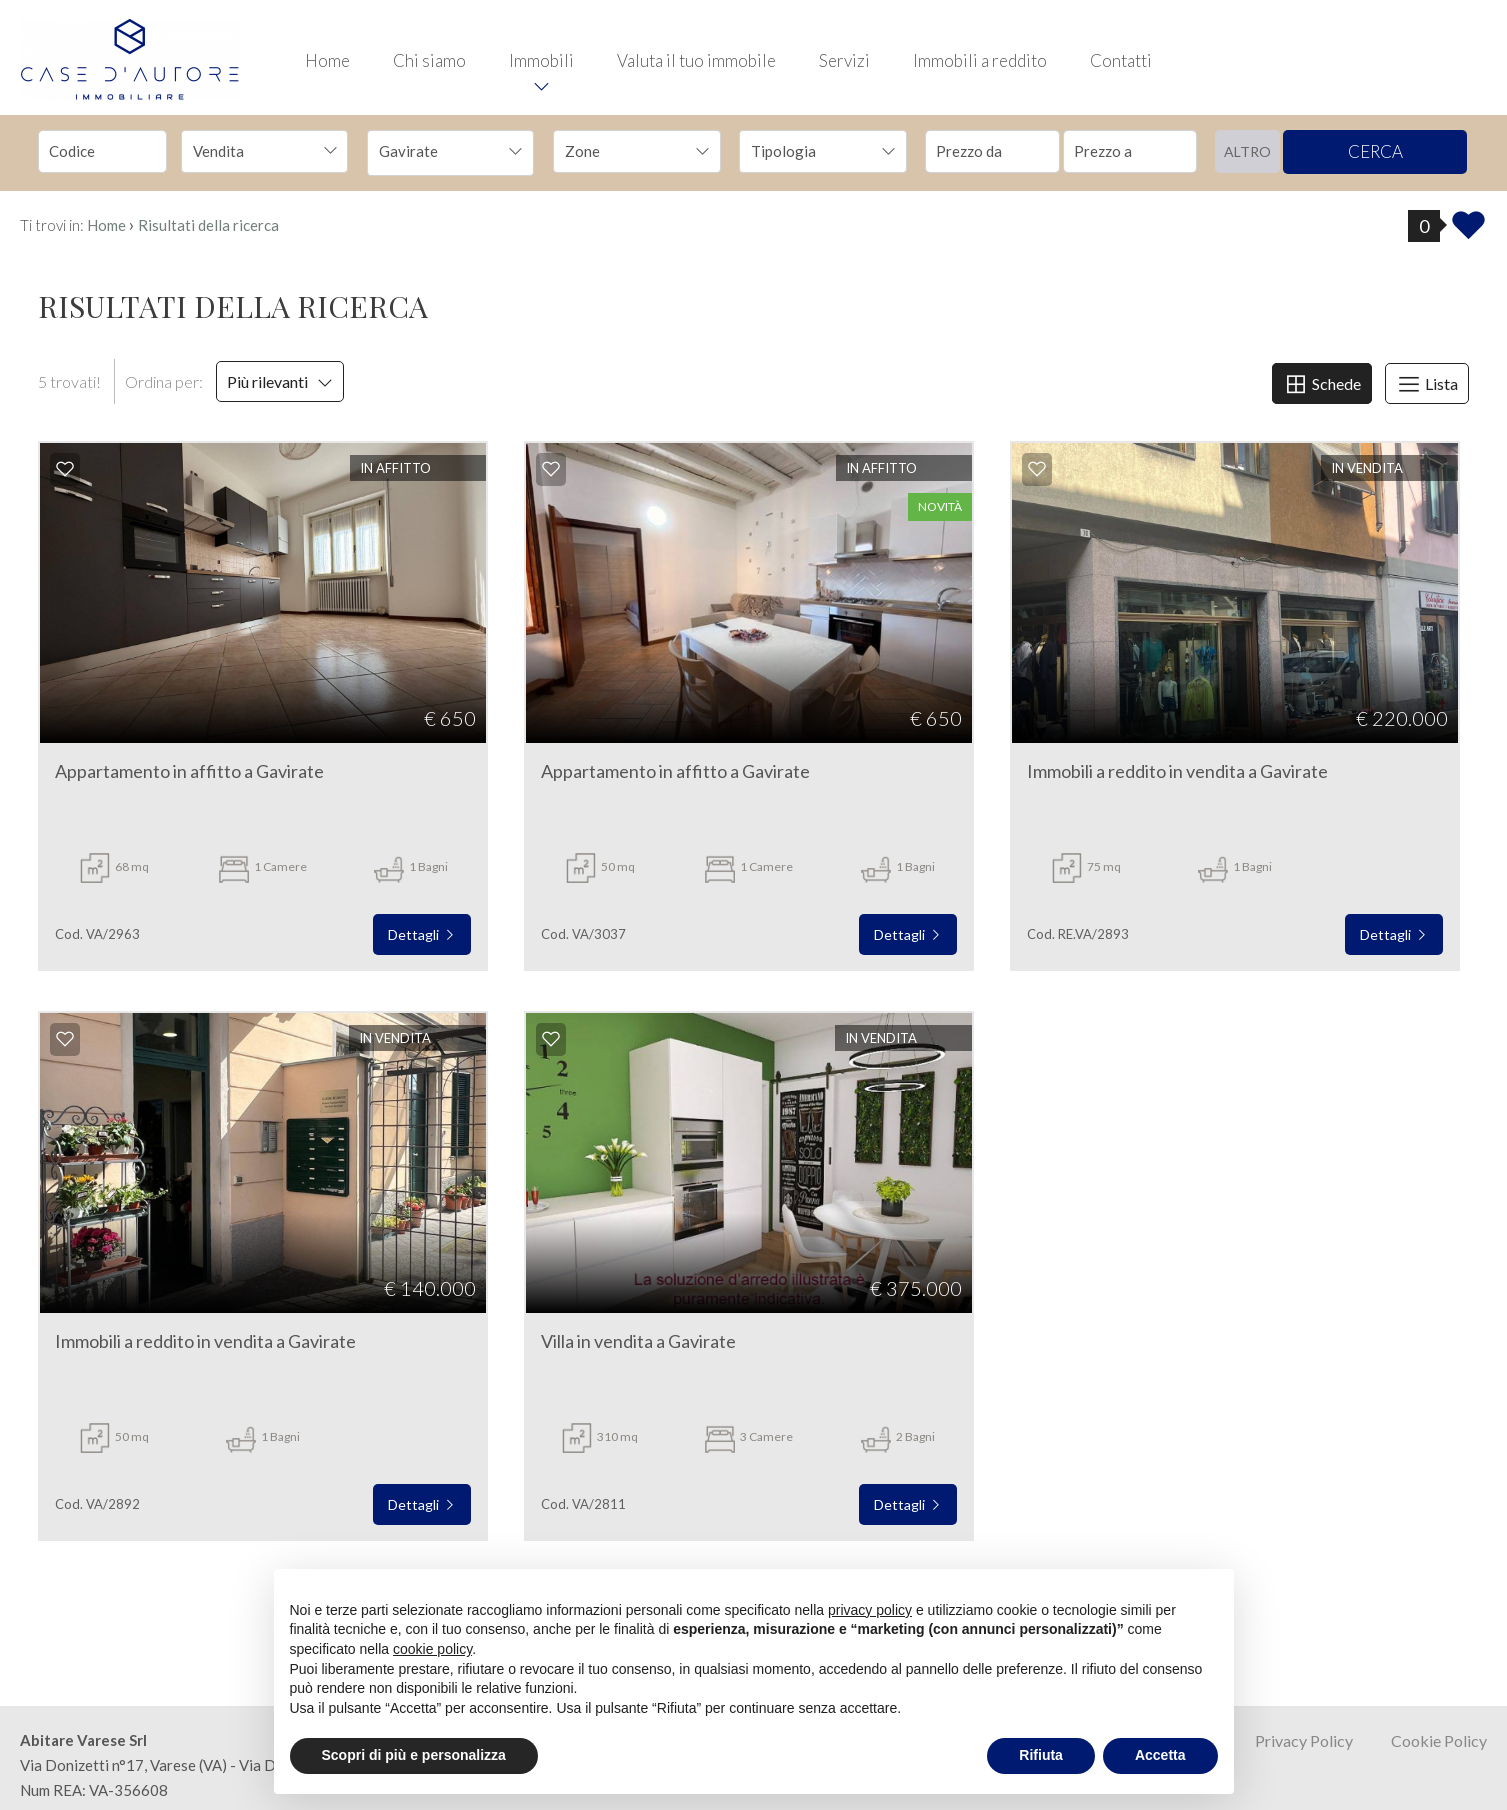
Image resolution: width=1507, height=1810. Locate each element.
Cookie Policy (1439, 1740)
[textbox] (621, 151)
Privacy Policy (1304, 1740)
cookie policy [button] (432, 1649)
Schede (1322, 384)
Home (327, 60)
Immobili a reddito (980, 60)
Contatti (1121, 60)
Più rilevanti (280, 381)
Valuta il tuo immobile (696, 60)
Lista (1427, 384)
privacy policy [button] (870, 1610)
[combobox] (264, 151)
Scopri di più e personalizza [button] (414, 1755)
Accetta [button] (1160, 1755)
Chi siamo (429, 60)
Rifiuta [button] (1041, 1755)
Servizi (844, 60)
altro (1247, 151)
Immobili (541, 60)
